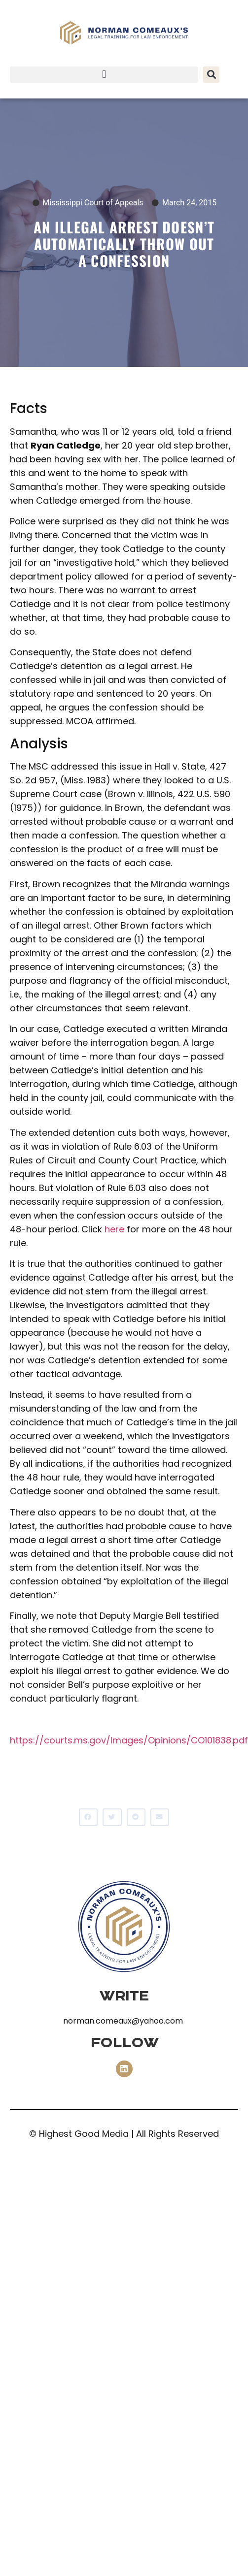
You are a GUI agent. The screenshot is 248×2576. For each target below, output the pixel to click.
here (114, 1229)
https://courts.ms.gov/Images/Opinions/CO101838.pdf (129, 1740)
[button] (104, 74)
